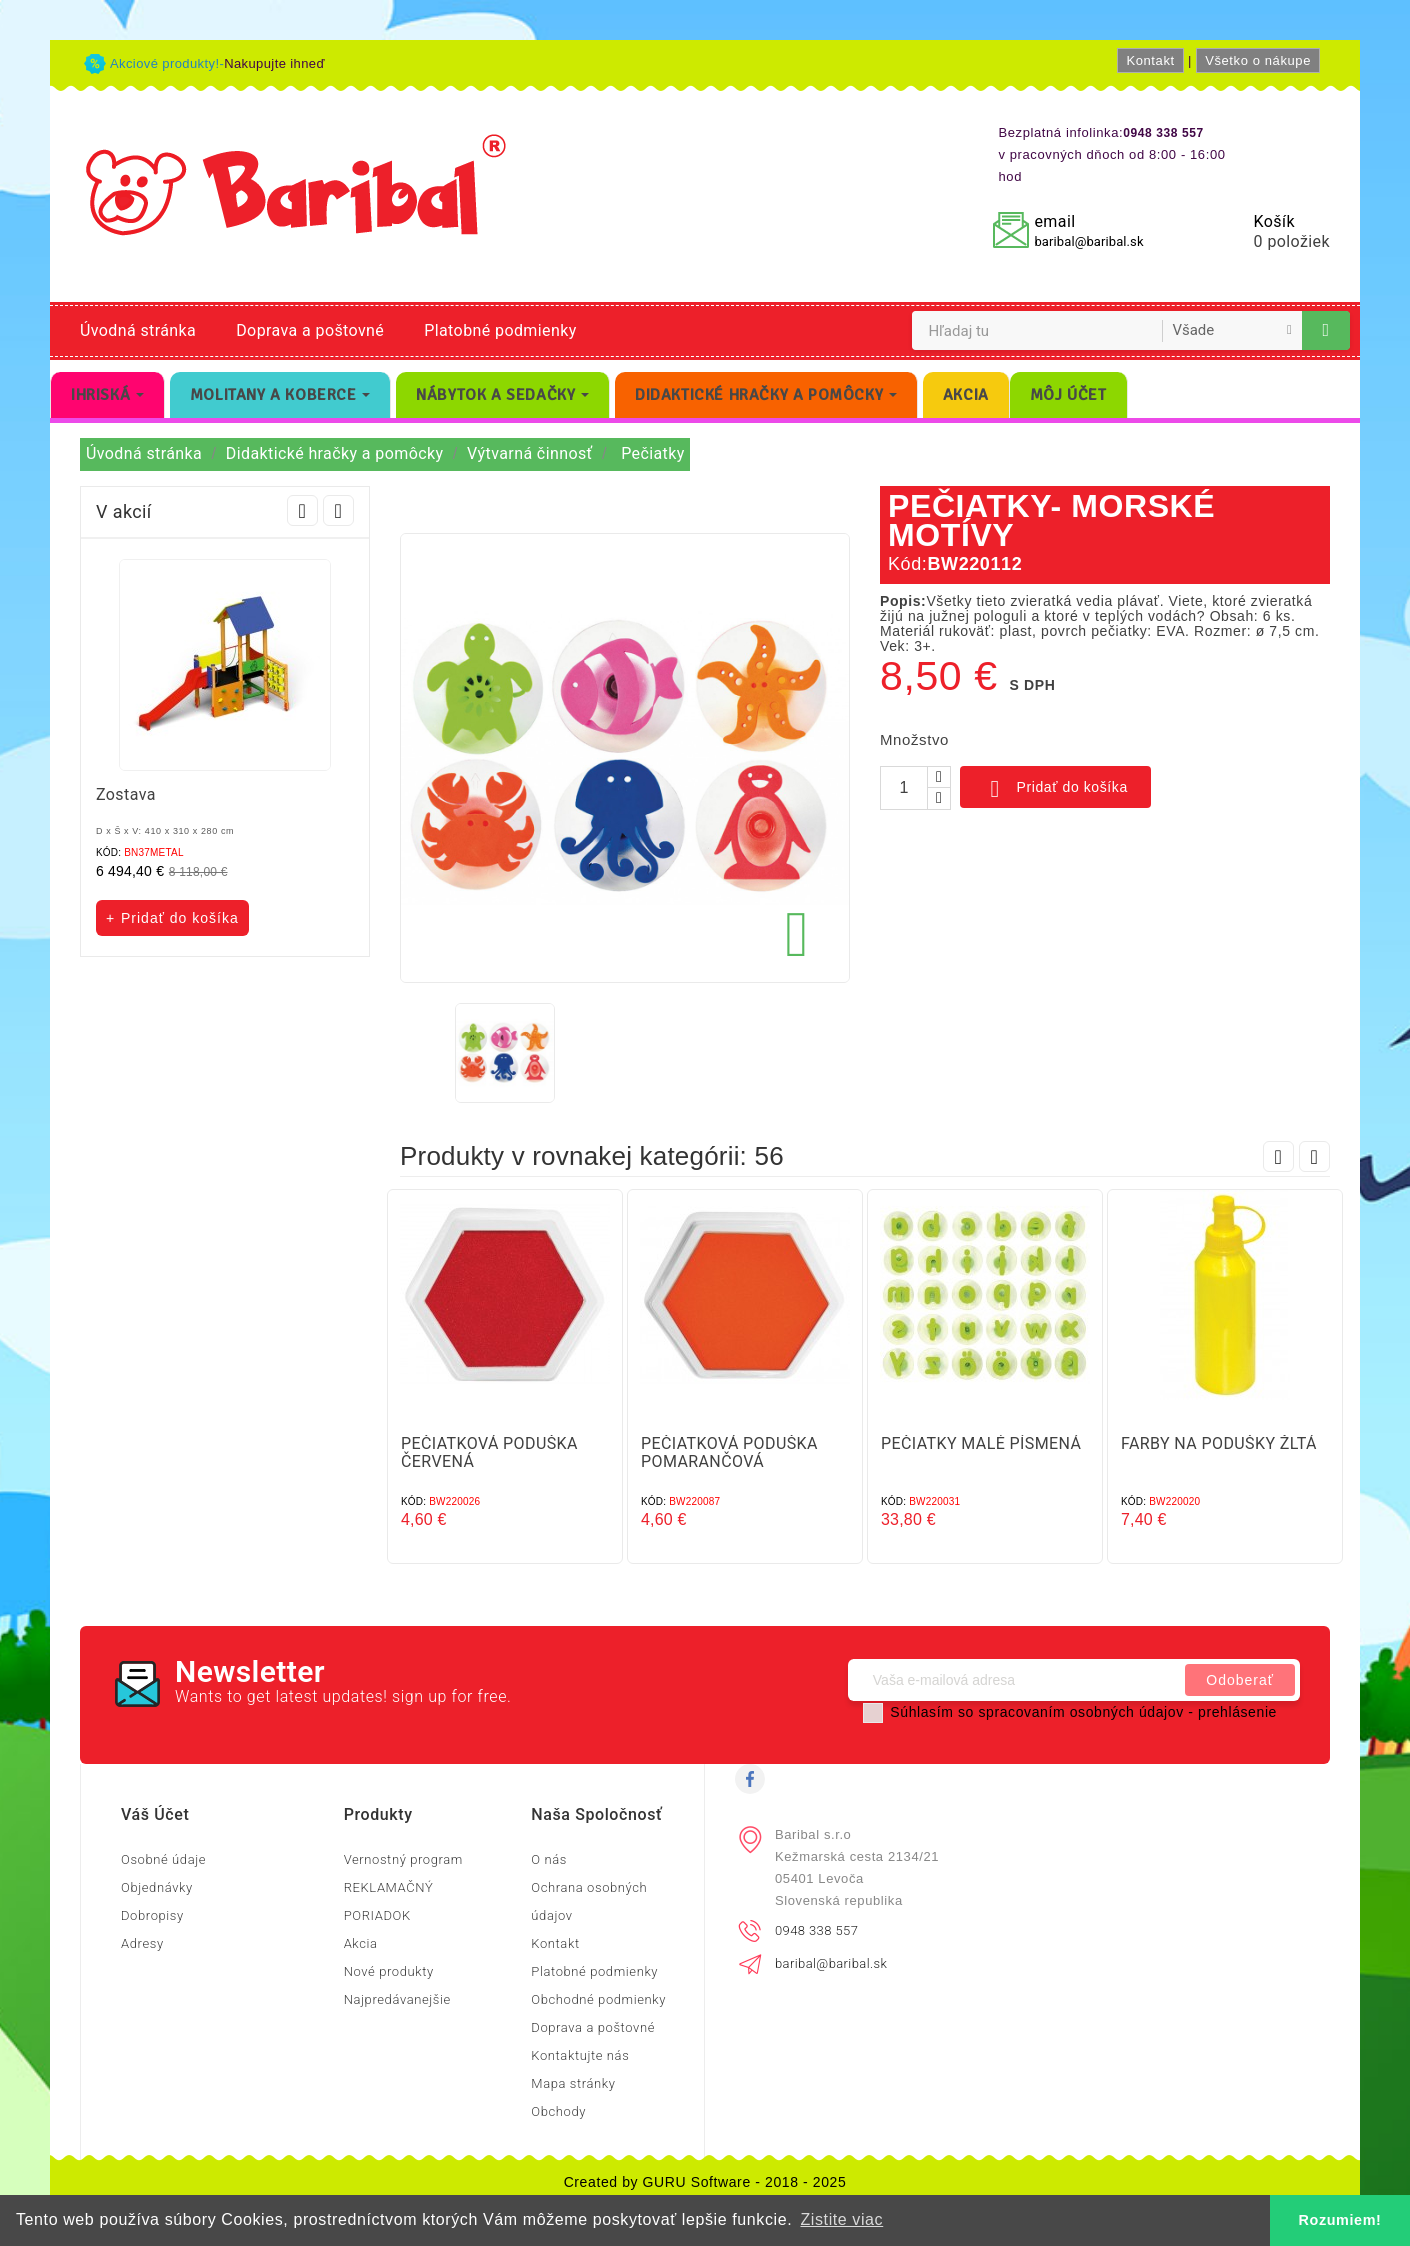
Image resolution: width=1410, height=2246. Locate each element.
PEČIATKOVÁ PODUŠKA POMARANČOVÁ (729, 1452)
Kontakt (1150, 60)
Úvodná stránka (138, 330)
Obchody (558, 2111)
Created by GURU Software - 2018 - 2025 (705, 2182)
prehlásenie (1237, 1712)
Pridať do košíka (1055, 789)
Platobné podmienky (500, 330)
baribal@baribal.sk (1088, 241)
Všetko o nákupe (1258, 60)
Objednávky (157, 1887)
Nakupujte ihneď (274, 63)
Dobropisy (152, 1915)
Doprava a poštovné (310, 330)
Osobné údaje (163, 1859)
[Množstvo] (904, 788)
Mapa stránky (573, 2083)
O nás (549, 1859)
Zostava (126, 794)
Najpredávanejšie (397, 1999)
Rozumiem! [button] (1340, 2220)
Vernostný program (403, 1859)
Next (338, 510)
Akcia (361, 1943)
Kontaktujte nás (580, 2055)
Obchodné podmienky (598, 1999)
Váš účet (155, 1814)
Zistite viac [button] (841, 2219)
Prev (302, 510)
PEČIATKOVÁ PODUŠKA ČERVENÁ (489, 1452)
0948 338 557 (816, 1930)
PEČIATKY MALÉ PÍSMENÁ (981, 1443)
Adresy (142, 1943)
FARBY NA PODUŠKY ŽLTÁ (1219, 1443)
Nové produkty (389, 1971)
